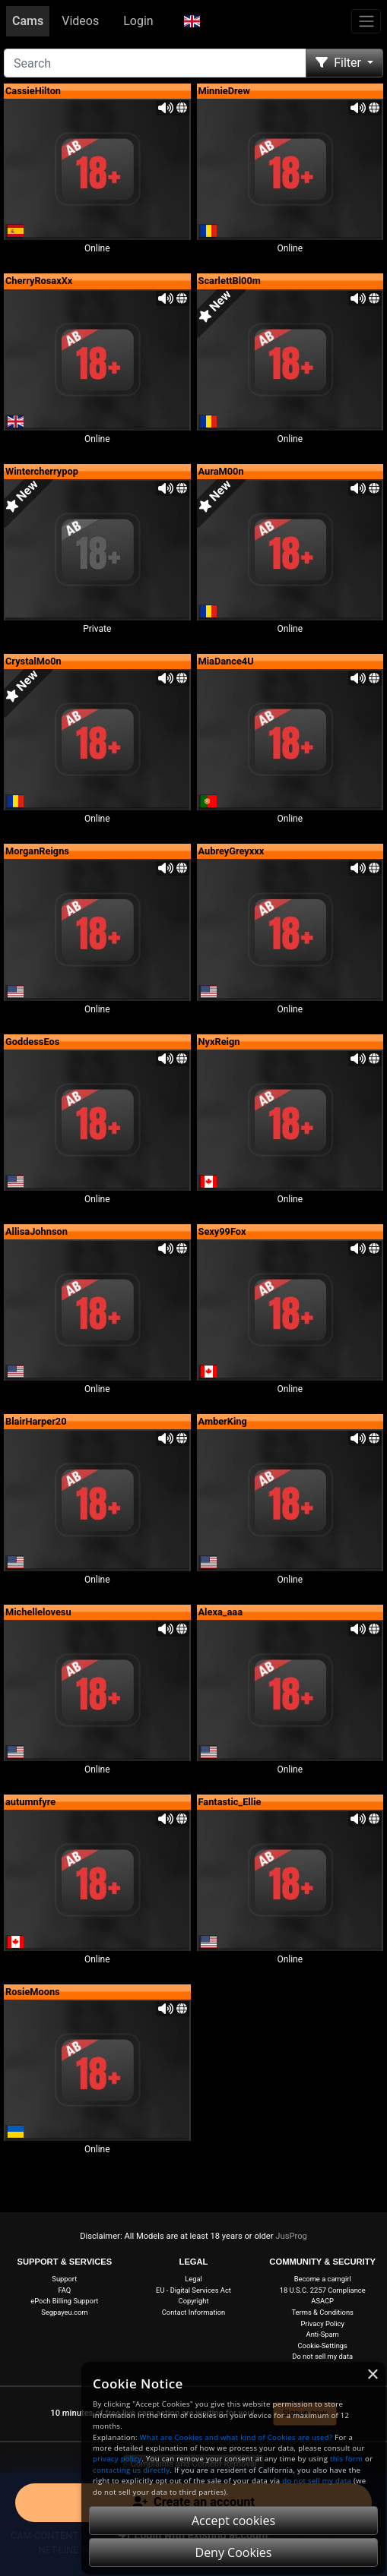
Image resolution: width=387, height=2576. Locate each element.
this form (346, 2459)
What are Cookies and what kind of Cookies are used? (236, 2437)
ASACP (322, 2301)
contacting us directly (131, 2470)
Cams (27, 21)
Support (64, 2279)
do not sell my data (316, 2481)
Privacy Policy (322, 2323)
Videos (80, 21)
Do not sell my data (322, 2356)
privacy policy (117, 2459)
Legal (193, 2279)
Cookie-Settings (322, 2345)
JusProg (291, 2236)
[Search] (155, 63)
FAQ (64, 2290)
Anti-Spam (322, 2334)
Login (138, 21)
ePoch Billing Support (64, 2301)
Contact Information (194, 2312)
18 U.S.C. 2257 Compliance (323, 2290)
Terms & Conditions (322, 2312)
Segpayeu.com (64, 2312)
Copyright (194, 2301)
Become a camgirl (322, 2279)
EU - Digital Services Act (193, 2290)
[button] (192, 21)
